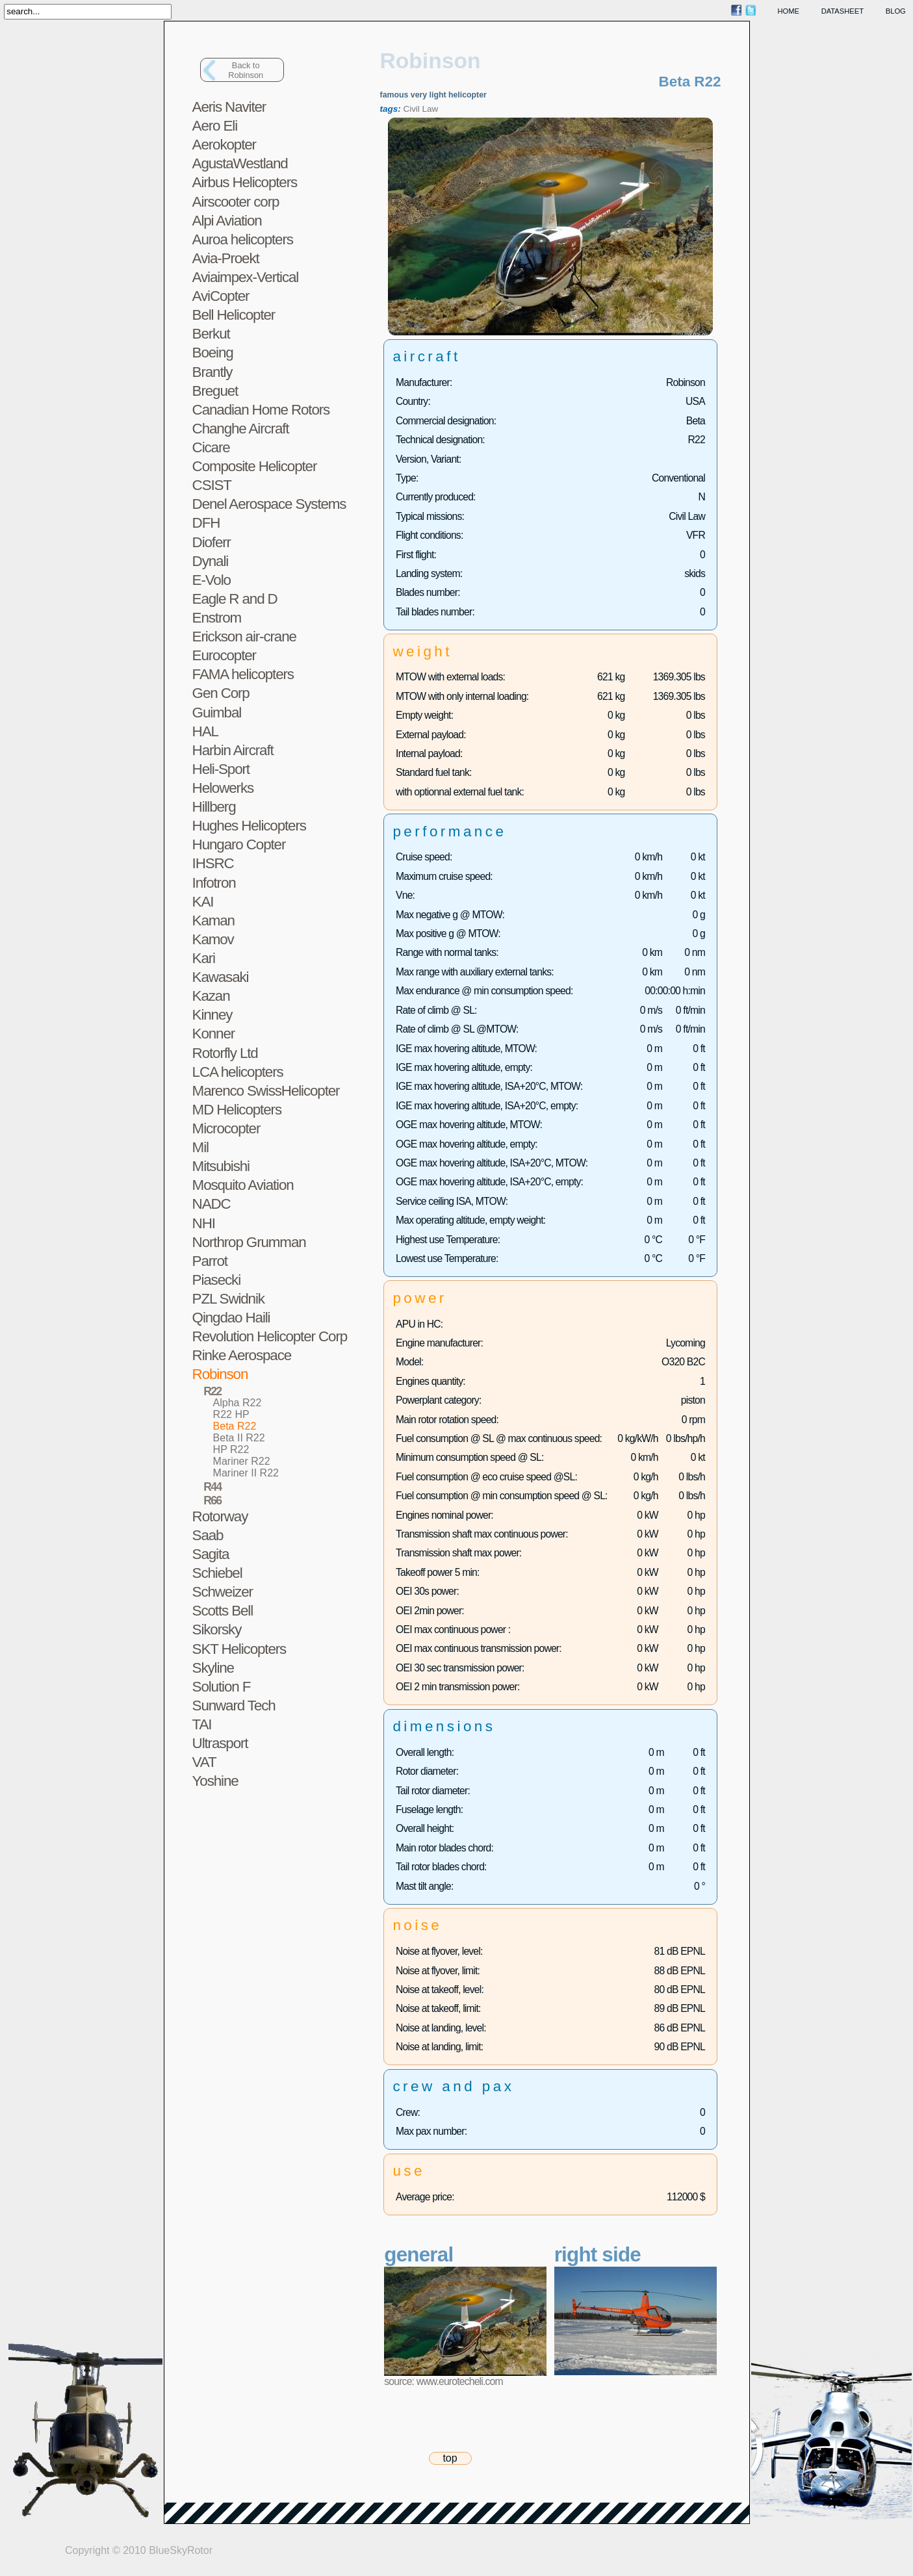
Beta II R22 (239, 1437)
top (450, 2458)
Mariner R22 (241, 1461)
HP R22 (231, 1449)
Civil (411, 109)
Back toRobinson (245, 70)
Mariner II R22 (246, 1472)
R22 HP (231, 1414)
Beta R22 (235, 1426)
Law (430, 109)
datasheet (842, 11)
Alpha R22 (237, 1402)
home (789, 11)
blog (896, 11)
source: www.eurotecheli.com (443, 2381)
